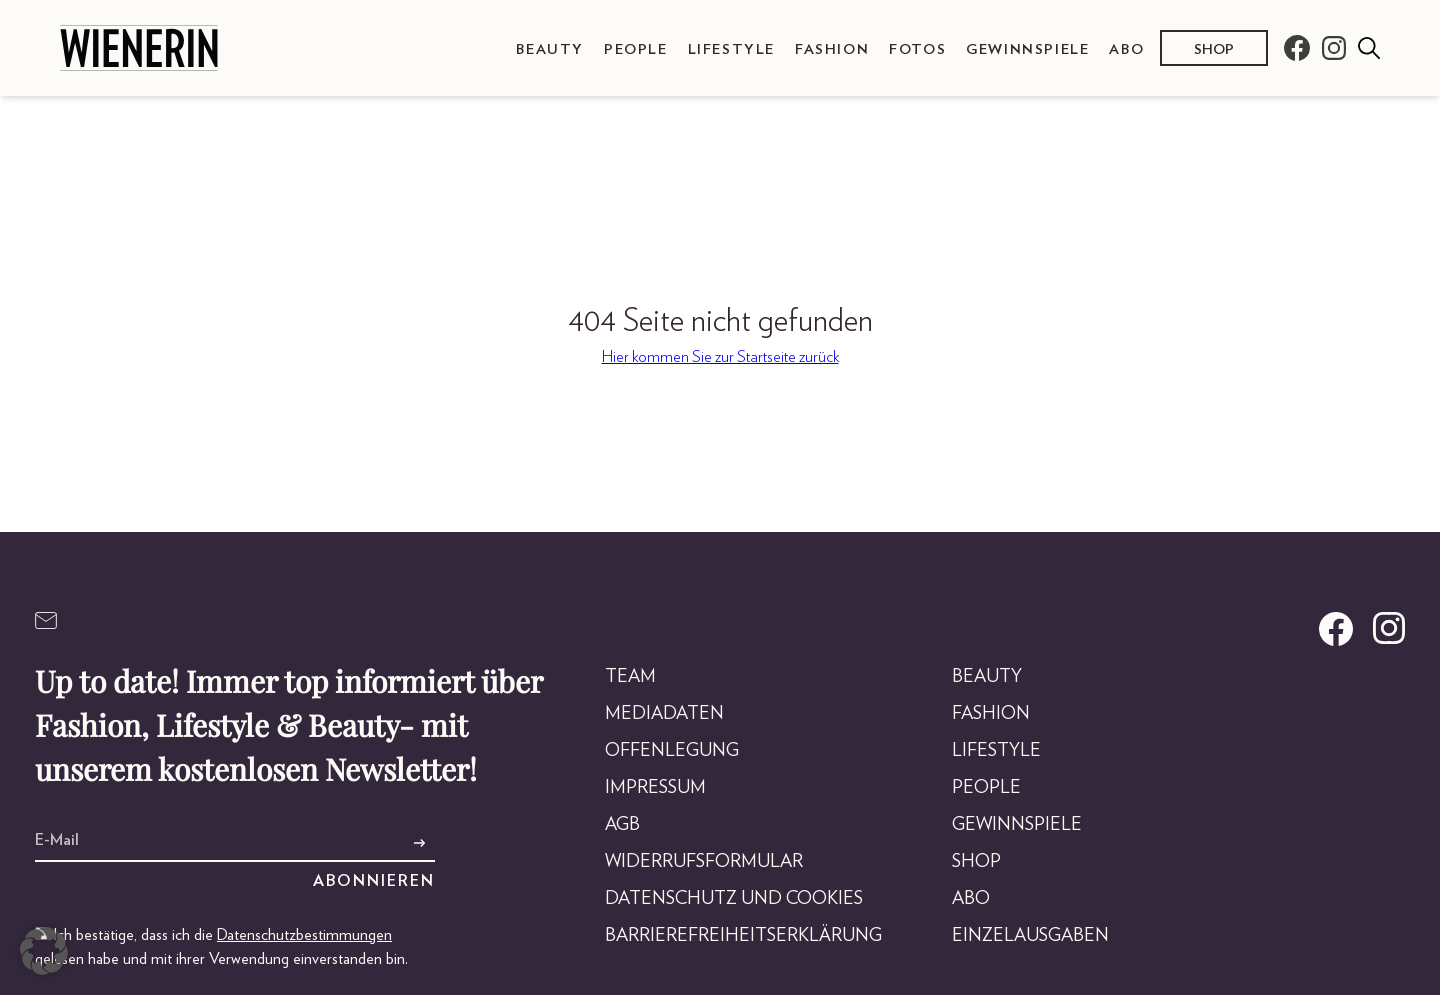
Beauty (550, 49)
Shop (1214, 49)
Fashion (832, 49)
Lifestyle (731, 49)
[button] (44, 951)
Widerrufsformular (704, 862)
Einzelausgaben (1030, 936)
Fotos (917, 49)
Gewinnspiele (1027, 49)
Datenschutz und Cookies (734, 899)
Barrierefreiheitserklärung (743, 936)
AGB (622, 825)
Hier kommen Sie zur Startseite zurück (720, 357)
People (636, 49)
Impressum (655, 788)
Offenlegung (672, 751)
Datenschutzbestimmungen (304, 935)
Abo (1126, 49)
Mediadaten (664, 714)
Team (630, 677)
